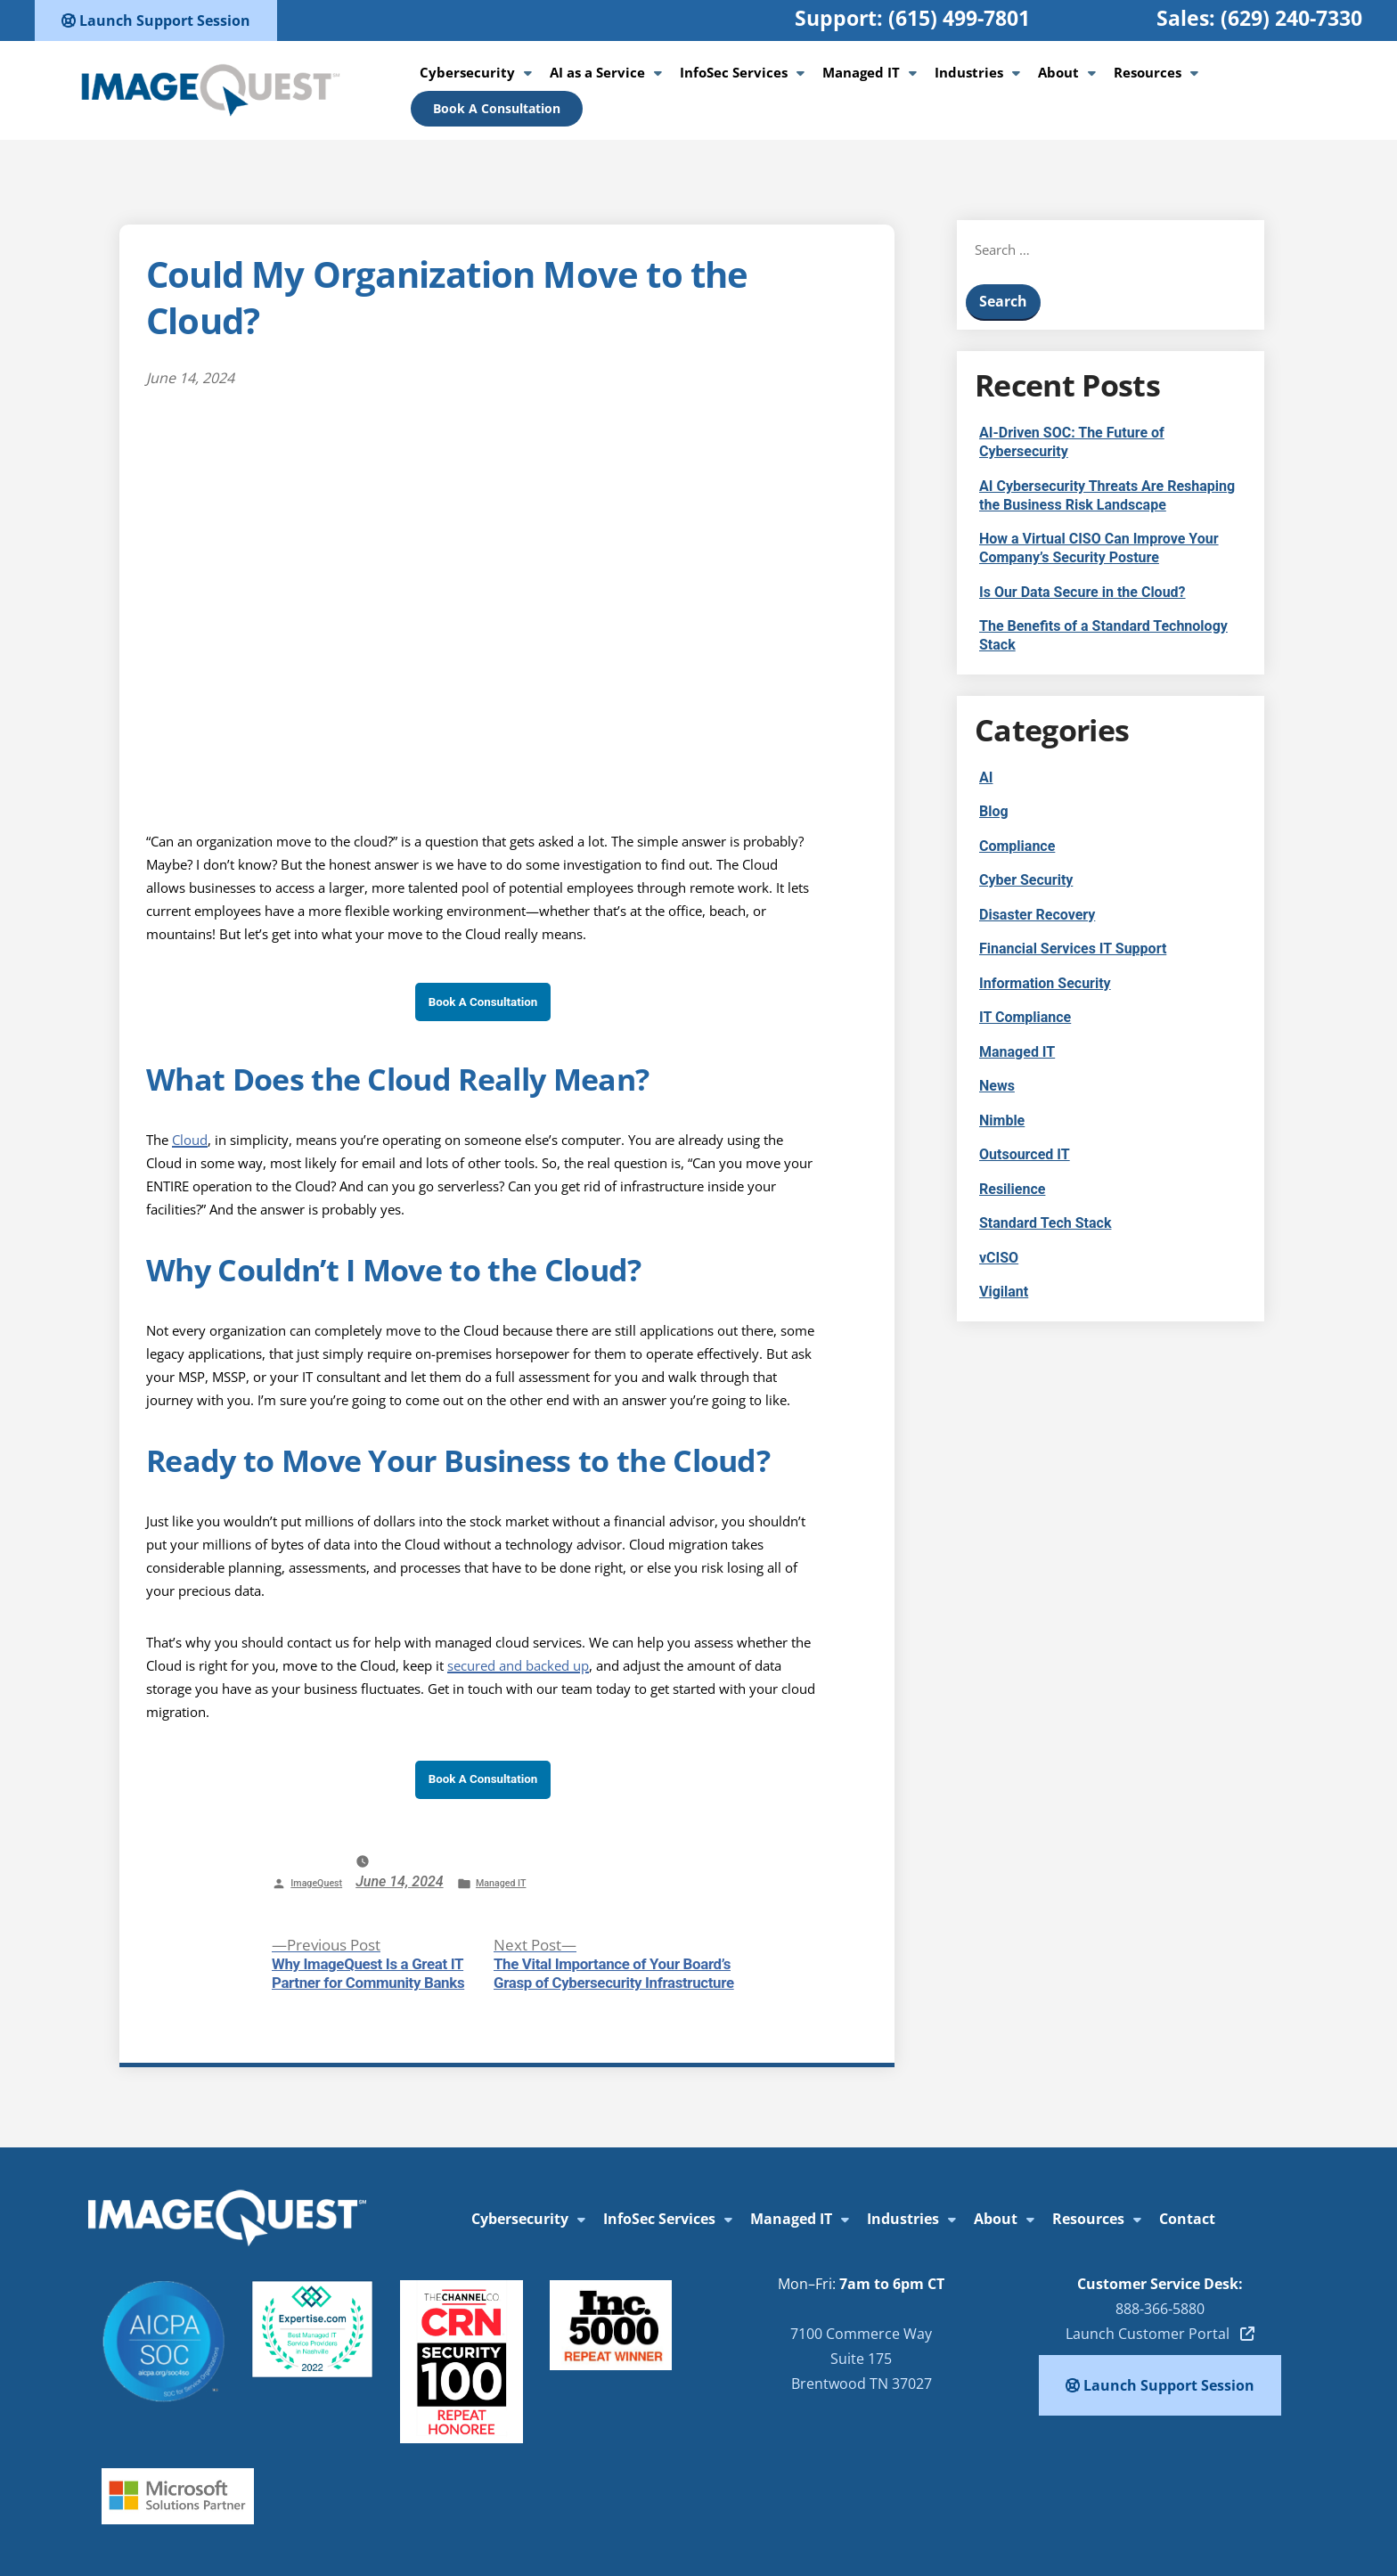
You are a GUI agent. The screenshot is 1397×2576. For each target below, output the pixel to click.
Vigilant (1003, 1291)
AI (986, 777)
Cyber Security (1026, 879)
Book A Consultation (496, 108)
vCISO (998, 1257)
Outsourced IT (1024, 1154)
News (997, 1085)
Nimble (1002, 1120)
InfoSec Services (734, 72)
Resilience (1012, 1189)
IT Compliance (1025, 1017)
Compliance (1017, 846)
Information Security (1045, 983)
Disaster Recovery (1037, 914)
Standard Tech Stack (1045, 1222)
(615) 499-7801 (959, 18)
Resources (1147, 72)
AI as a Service (597, 72)
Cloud (190, 1140)
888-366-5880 (1160, 2308)
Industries (969, 72)
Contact (1187, 2218)
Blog (994, 811)
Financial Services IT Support (1072, 948)
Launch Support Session (155, 20)
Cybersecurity (467, 72)
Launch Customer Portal (1160, 2333)
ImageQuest (316, 1883)
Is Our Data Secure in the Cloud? (1082, 592)
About (1058, 72)
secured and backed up (518, 1665)
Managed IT (861, 72)
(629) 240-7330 (1291, 18)
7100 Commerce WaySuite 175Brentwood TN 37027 (861, 2358)
